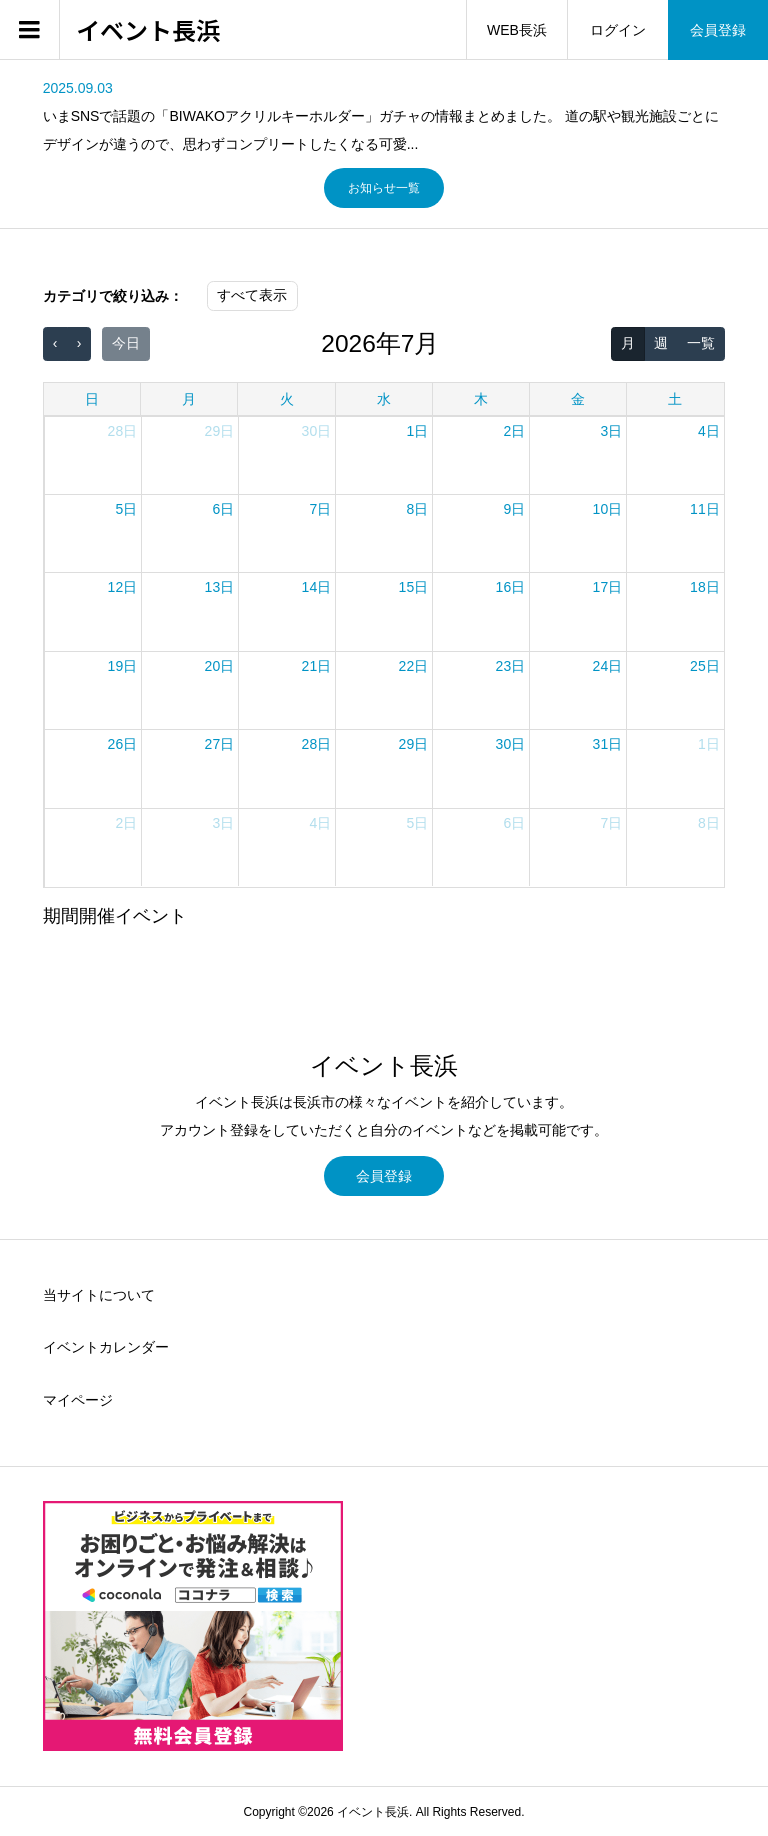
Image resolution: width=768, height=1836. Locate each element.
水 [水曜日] (384, 399)
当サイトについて (99, 1295)
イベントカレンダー (106, 1347)
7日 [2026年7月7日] (320, 509)
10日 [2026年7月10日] (608, 509)
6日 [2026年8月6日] (514, 823)
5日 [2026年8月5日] (417, 823)
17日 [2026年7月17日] (608, 587)
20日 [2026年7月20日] (220, 666)
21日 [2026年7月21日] (317, 666)
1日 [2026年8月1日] (709, 744)
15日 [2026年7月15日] (414, 587)
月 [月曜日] (189, 399)
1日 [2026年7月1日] (417, 431)
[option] (384, 116)
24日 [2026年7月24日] (608, 666)
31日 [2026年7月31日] (608, 744)
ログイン (618, 30)
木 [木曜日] (481, 399)
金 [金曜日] (578, 399)
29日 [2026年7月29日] (414, 744)
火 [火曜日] (287, 399)
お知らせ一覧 (384, 188)
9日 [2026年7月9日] (514, 509)
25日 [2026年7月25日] (705, 666)
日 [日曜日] (92, 399)
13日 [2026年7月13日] (220, 587)
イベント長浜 (148, 30)
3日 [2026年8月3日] (223, 823)
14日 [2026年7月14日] (317, 587)
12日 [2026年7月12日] (123, 587)
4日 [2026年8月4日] (320, 823)
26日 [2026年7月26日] (123, 744)
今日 (126, 343)
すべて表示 (252, 295)
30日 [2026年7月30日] (511, 744)
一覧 (701, 343)
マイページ (78, 1400)
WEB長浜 (517, 30)
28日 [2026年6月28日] (123, 431)
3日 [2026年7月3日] (611, 431)
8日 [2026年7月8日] (417, 509)
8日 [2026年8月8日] (709, 823)
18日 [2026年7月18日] (705, 587)
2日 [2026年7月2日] (514, 431)
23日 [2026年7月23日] (511, 666)
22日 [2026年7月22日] (414, 666)
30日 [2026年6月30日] (317, 431)
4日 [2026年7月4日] (709, 431)
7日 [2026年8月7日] (611, 823)
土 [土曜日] (675, 399)
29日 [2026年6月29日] (220, 431)
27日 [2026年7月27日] (220, 744)
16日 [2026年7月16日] (511, 587)
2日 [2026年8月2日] (126, 823)
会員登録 (718, 30)
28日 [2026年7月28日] (317, 744)
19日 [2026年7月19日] (123, 666)
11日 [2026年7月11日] (705, 509)
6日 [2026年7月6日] (223, 509)
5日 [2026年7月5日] (126, 509)
